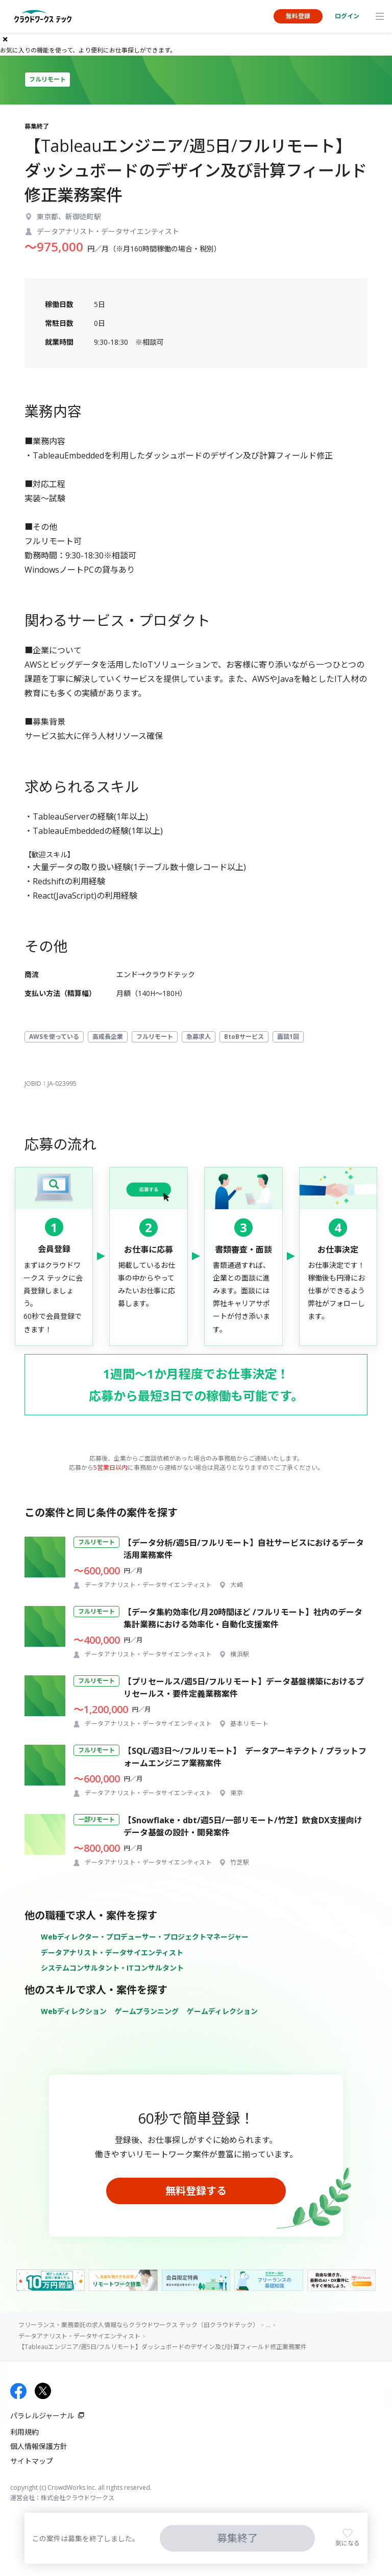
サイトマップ (31, 2461)
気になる (347, 2543)
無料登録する (196, 2191)
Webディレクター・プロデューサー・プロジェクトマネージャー (145, 1937)
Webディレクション (74, 2011)
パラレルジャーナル (42, 2415)
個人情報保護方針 (38, 2446)
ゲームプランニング (147, 2011)
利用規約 (24, 2432)
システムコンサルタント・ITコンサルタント (112, 1968)
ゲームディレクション (222, 2011)
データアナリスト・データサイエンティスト (112, 1952)
